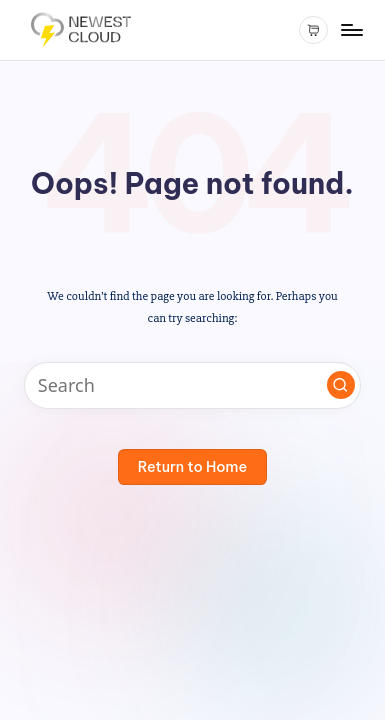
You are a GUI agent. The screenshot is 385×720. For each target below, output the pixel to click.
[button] (341, 385)
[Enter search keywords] (192, 385)
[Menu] (351, 29)
